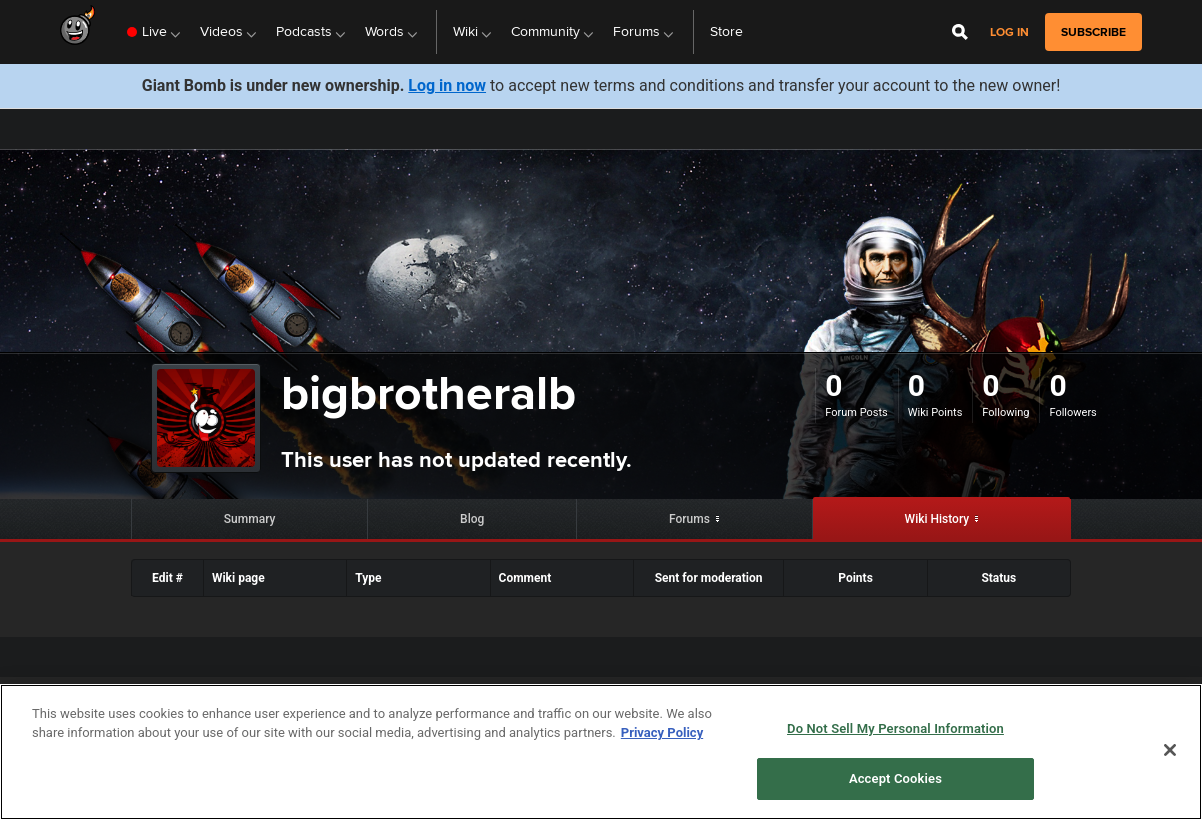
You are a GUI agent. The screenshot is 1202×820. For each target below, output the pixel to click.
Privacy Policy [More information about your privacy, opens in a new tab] (662, 732)
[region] (601, 752)
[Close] (1170, 750)
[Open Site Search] (960, 32)
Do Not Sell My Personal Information (895, 728)
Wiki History (937, 519)
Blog (472, 519)
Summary (250, 519)
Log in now (447, 85)
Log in (1009, 32)
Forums (689, 519)
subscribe (1093, 32)
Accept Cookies (895, 778)
